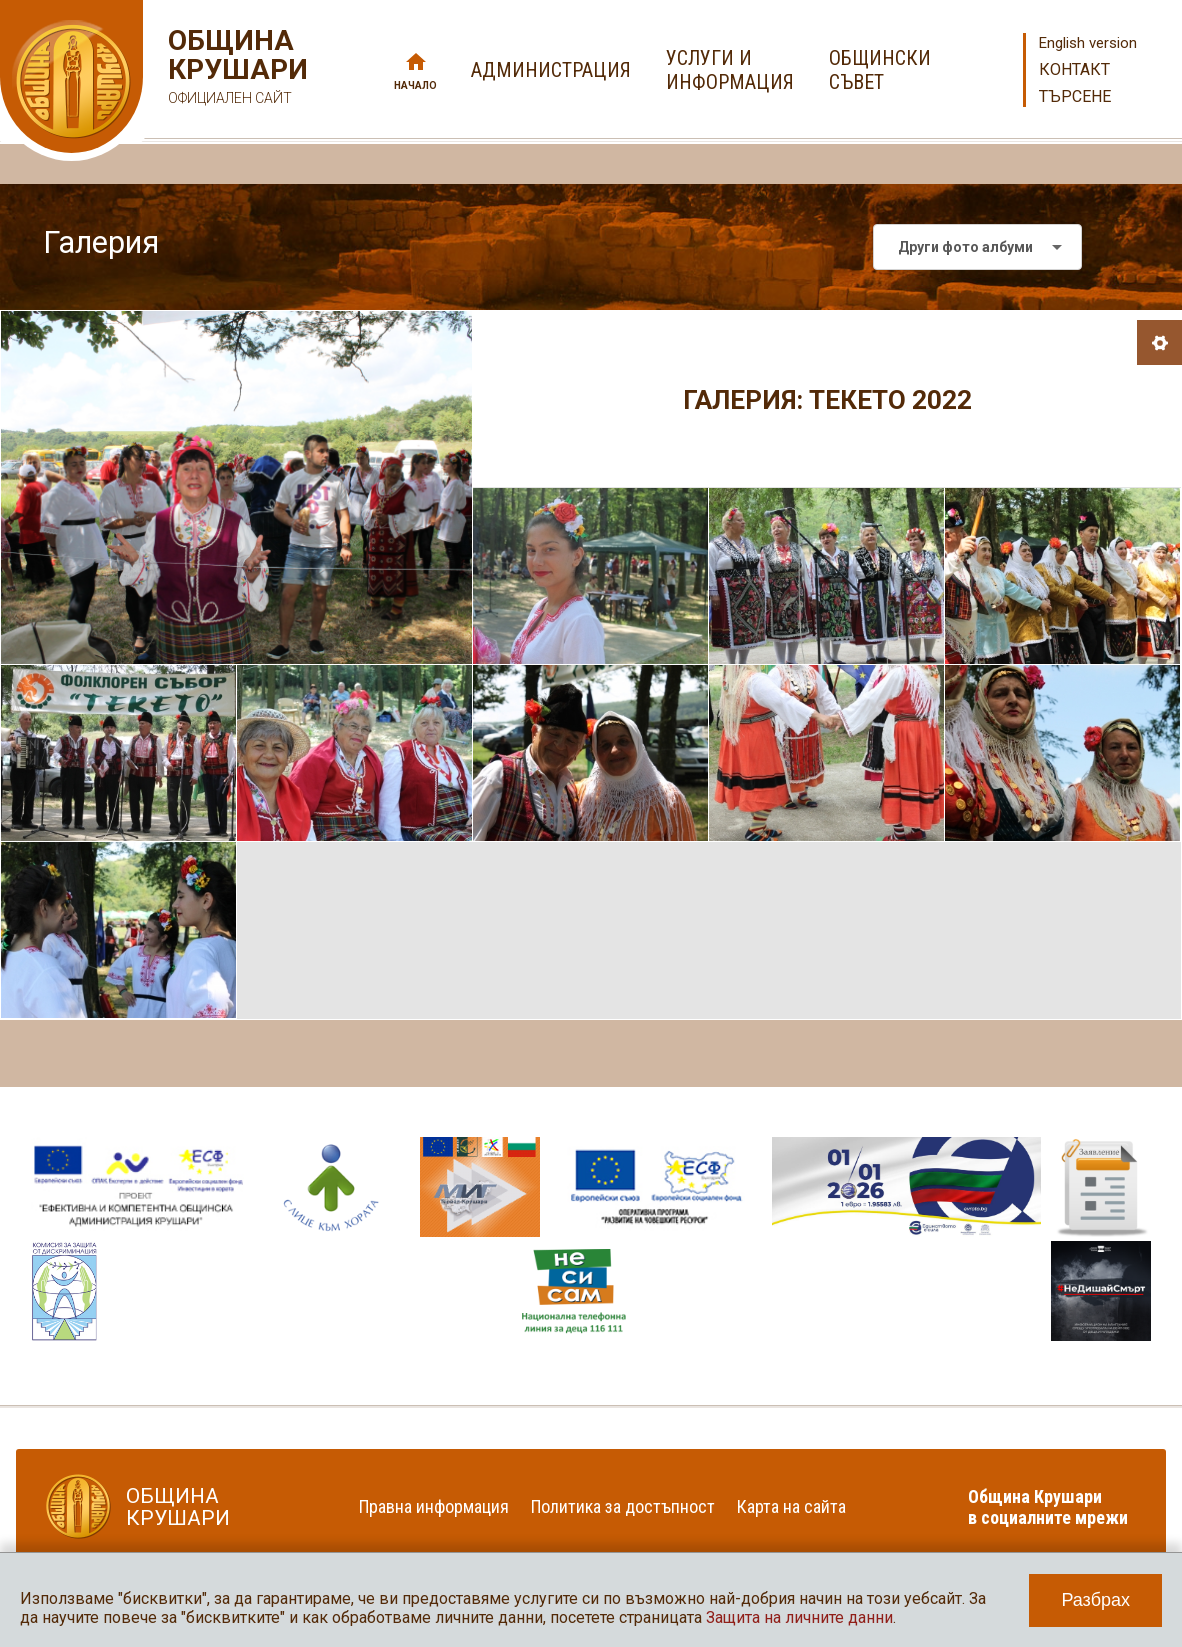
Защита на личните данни (799, 1617)
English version (1088, 43)
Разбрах (1095, 1600)
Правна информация (434, 1506)
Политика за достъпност (623, 1506)
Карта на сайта (791, 1506)
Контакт (1074, 69)
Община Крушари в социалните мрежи (1048, 1507)
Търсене (1075, 96)
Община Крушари (235, 69)
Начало (415, 85)
